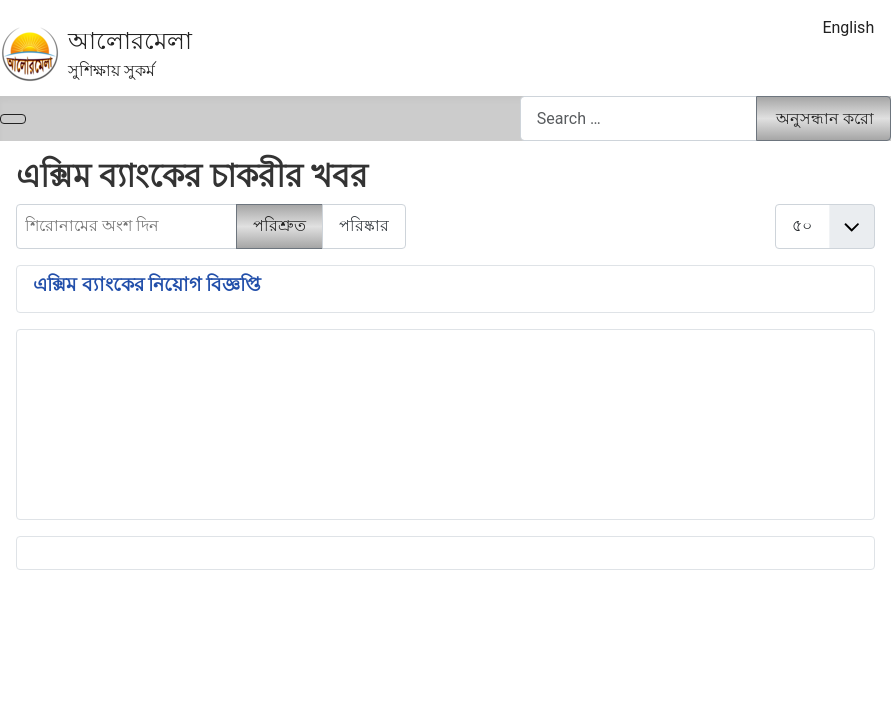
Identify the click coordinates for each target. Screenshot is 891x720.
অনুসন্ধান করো (825, 118)
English (848, 27)
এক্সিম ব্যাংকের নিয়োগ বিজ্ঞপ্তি (147, 285)
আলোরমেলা (130, 41)
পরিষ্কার (364, 225)
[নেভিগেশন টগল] (13, 119)
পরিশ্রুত (279, 225)
